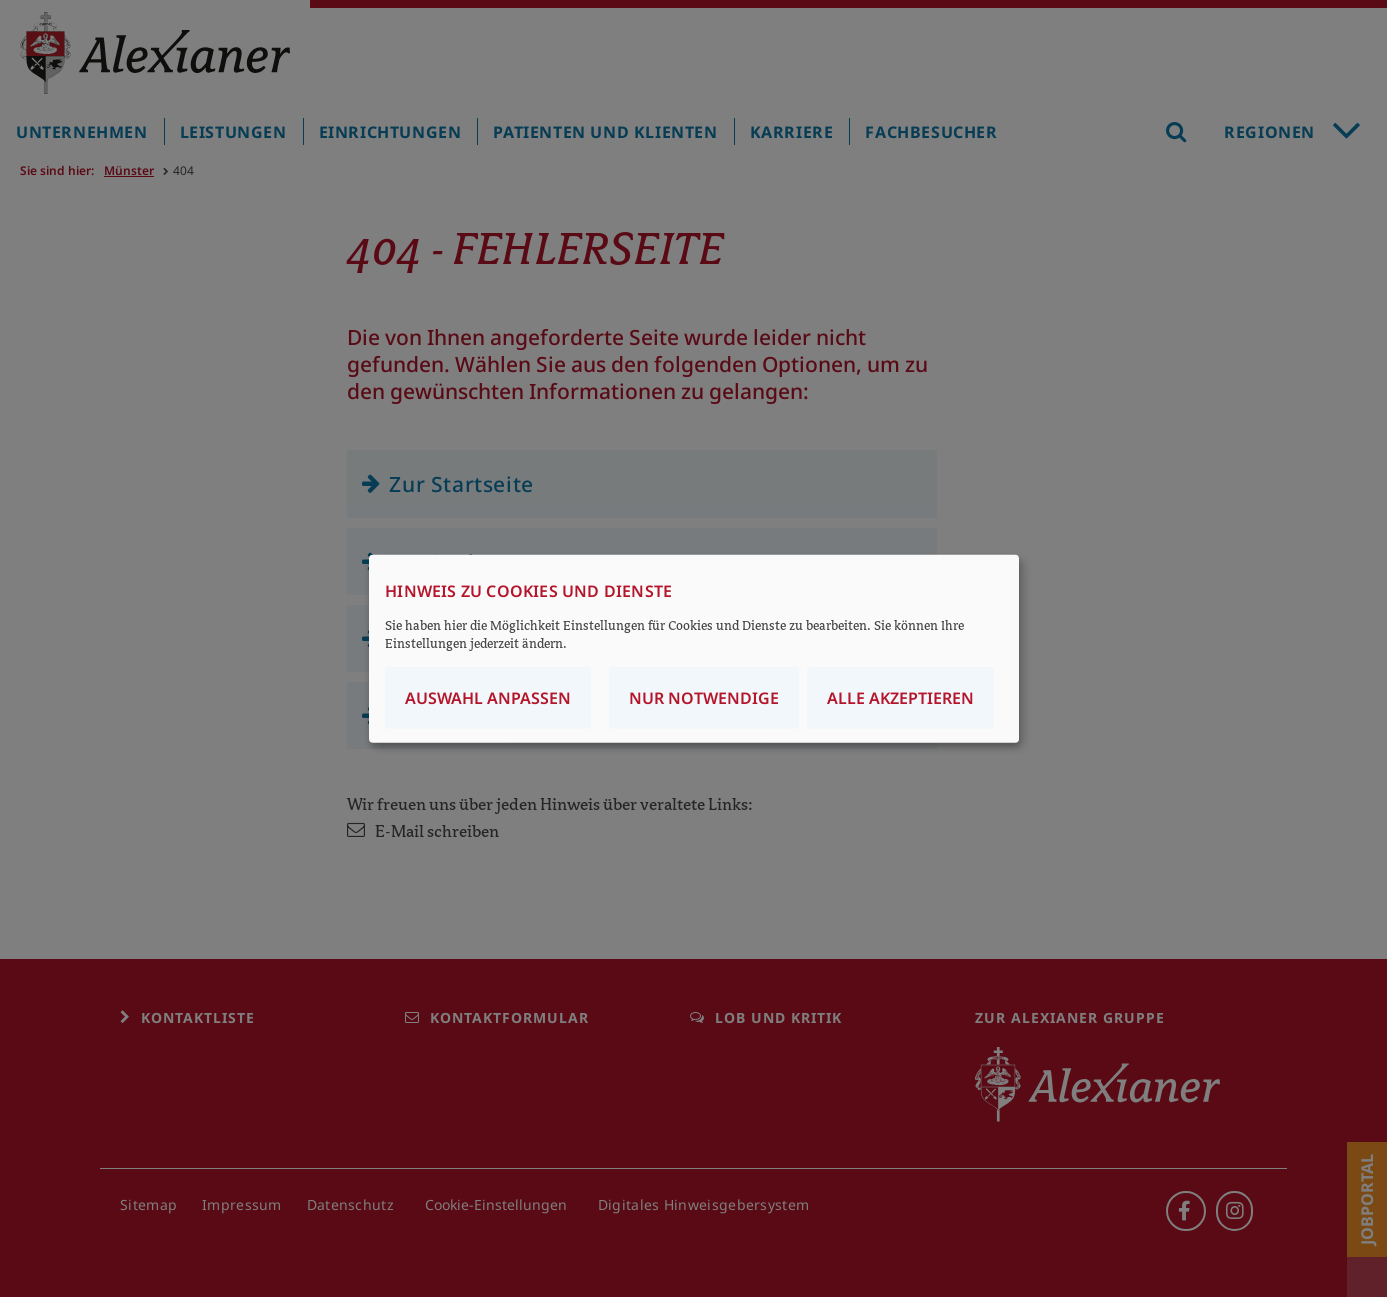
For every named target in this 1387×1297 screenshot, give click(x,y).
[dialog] (694, 648)
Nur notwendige (704, 698)
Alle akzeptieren (900, 698)
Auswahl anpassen (488, 698)
